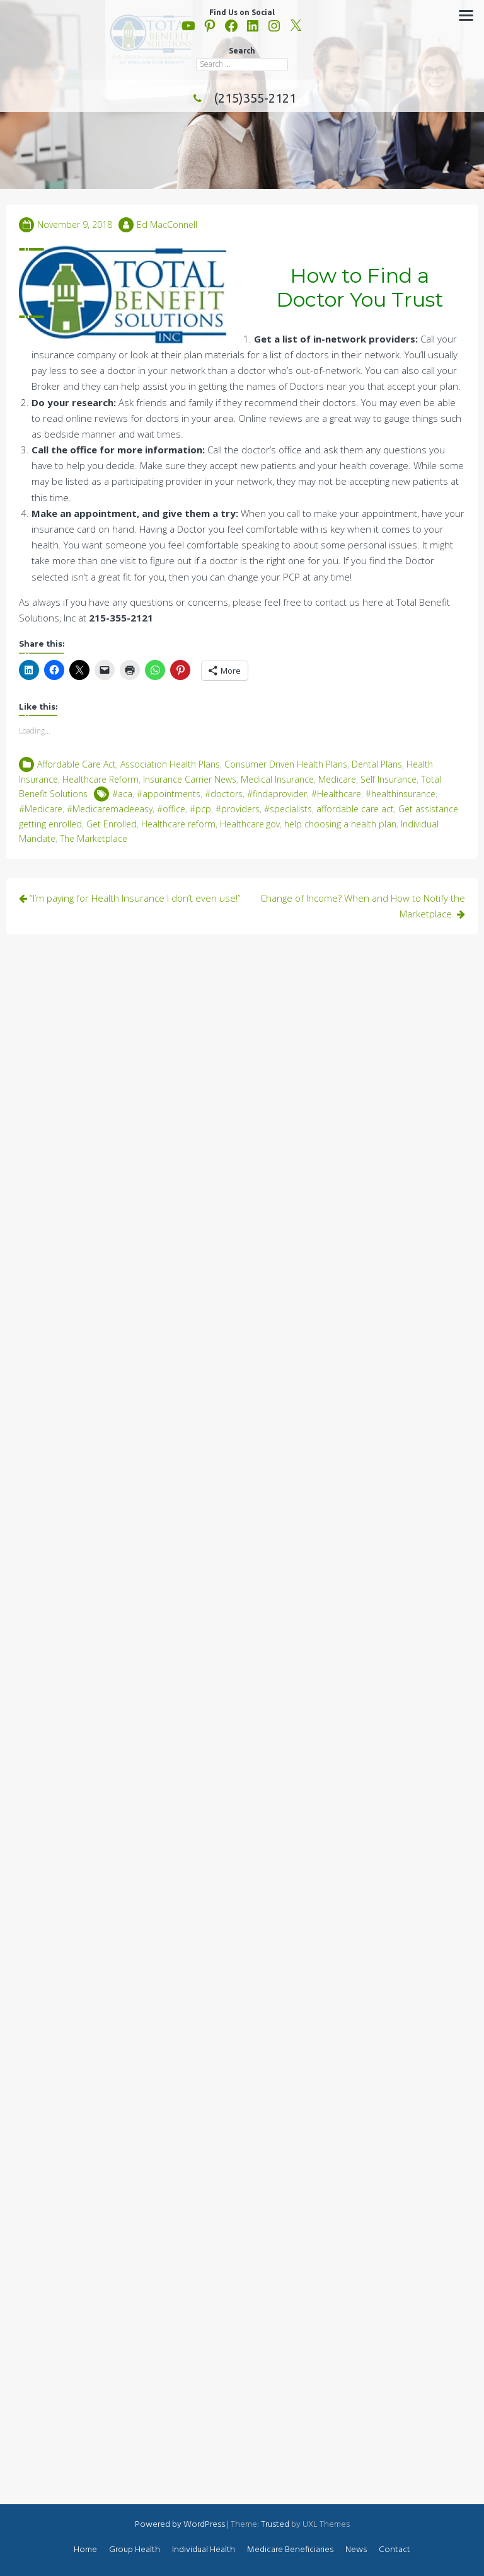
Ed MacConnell (167, 224)
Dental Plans (377, 764)
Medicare (337, 779)
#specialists (288, 809)
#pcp (200, 809)
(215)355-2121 (242, 98)
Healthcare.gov (250, 824)
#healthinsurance (400, 794)
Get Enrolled (111, 824)
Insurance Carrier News (189, 779)
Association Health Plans (170, 764)
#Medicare (40, 809)
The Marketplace (93, 838)
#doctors (224, 794)
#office (171, 809)
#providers (238, 809)
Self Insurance (388, 779)
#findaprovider (277, 794)
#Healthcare (336, 794)
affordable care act (355, 809)
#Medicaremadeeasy (110, 809)
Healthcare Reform (100, 779)
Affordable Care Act (76, 764)
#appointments (168, 794)
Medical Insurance (277, 779)
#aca (122, 794)
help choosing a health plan (340, 824)
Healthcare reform (178, 824)
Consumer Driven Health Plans (285, 764)
